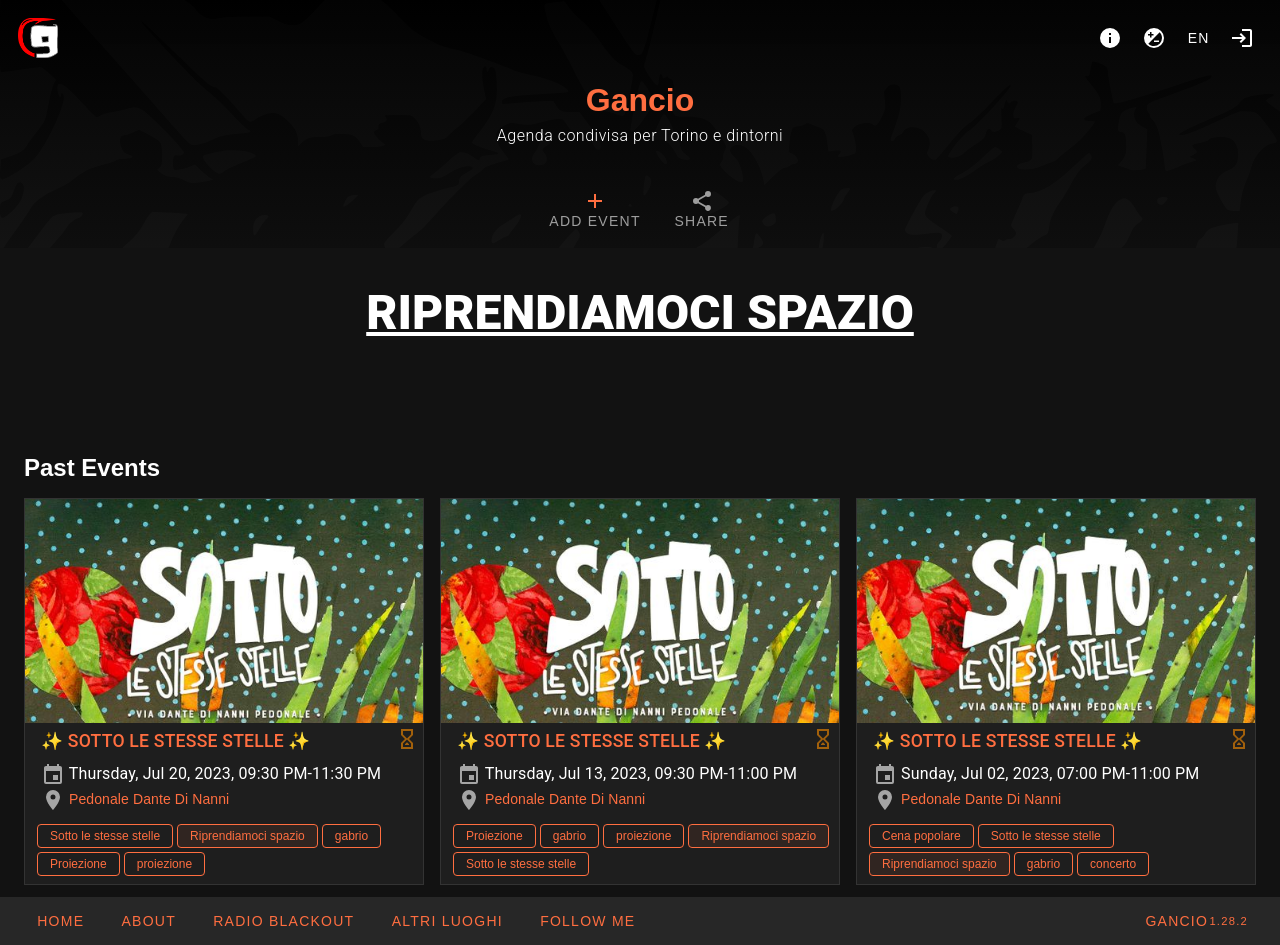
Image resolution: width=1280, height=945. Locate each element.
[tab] (594, 212)
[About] (1110, 38)
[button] (446, 921)
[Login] (1242, 38)
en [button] (1199, 38)
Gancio (640, 100)
